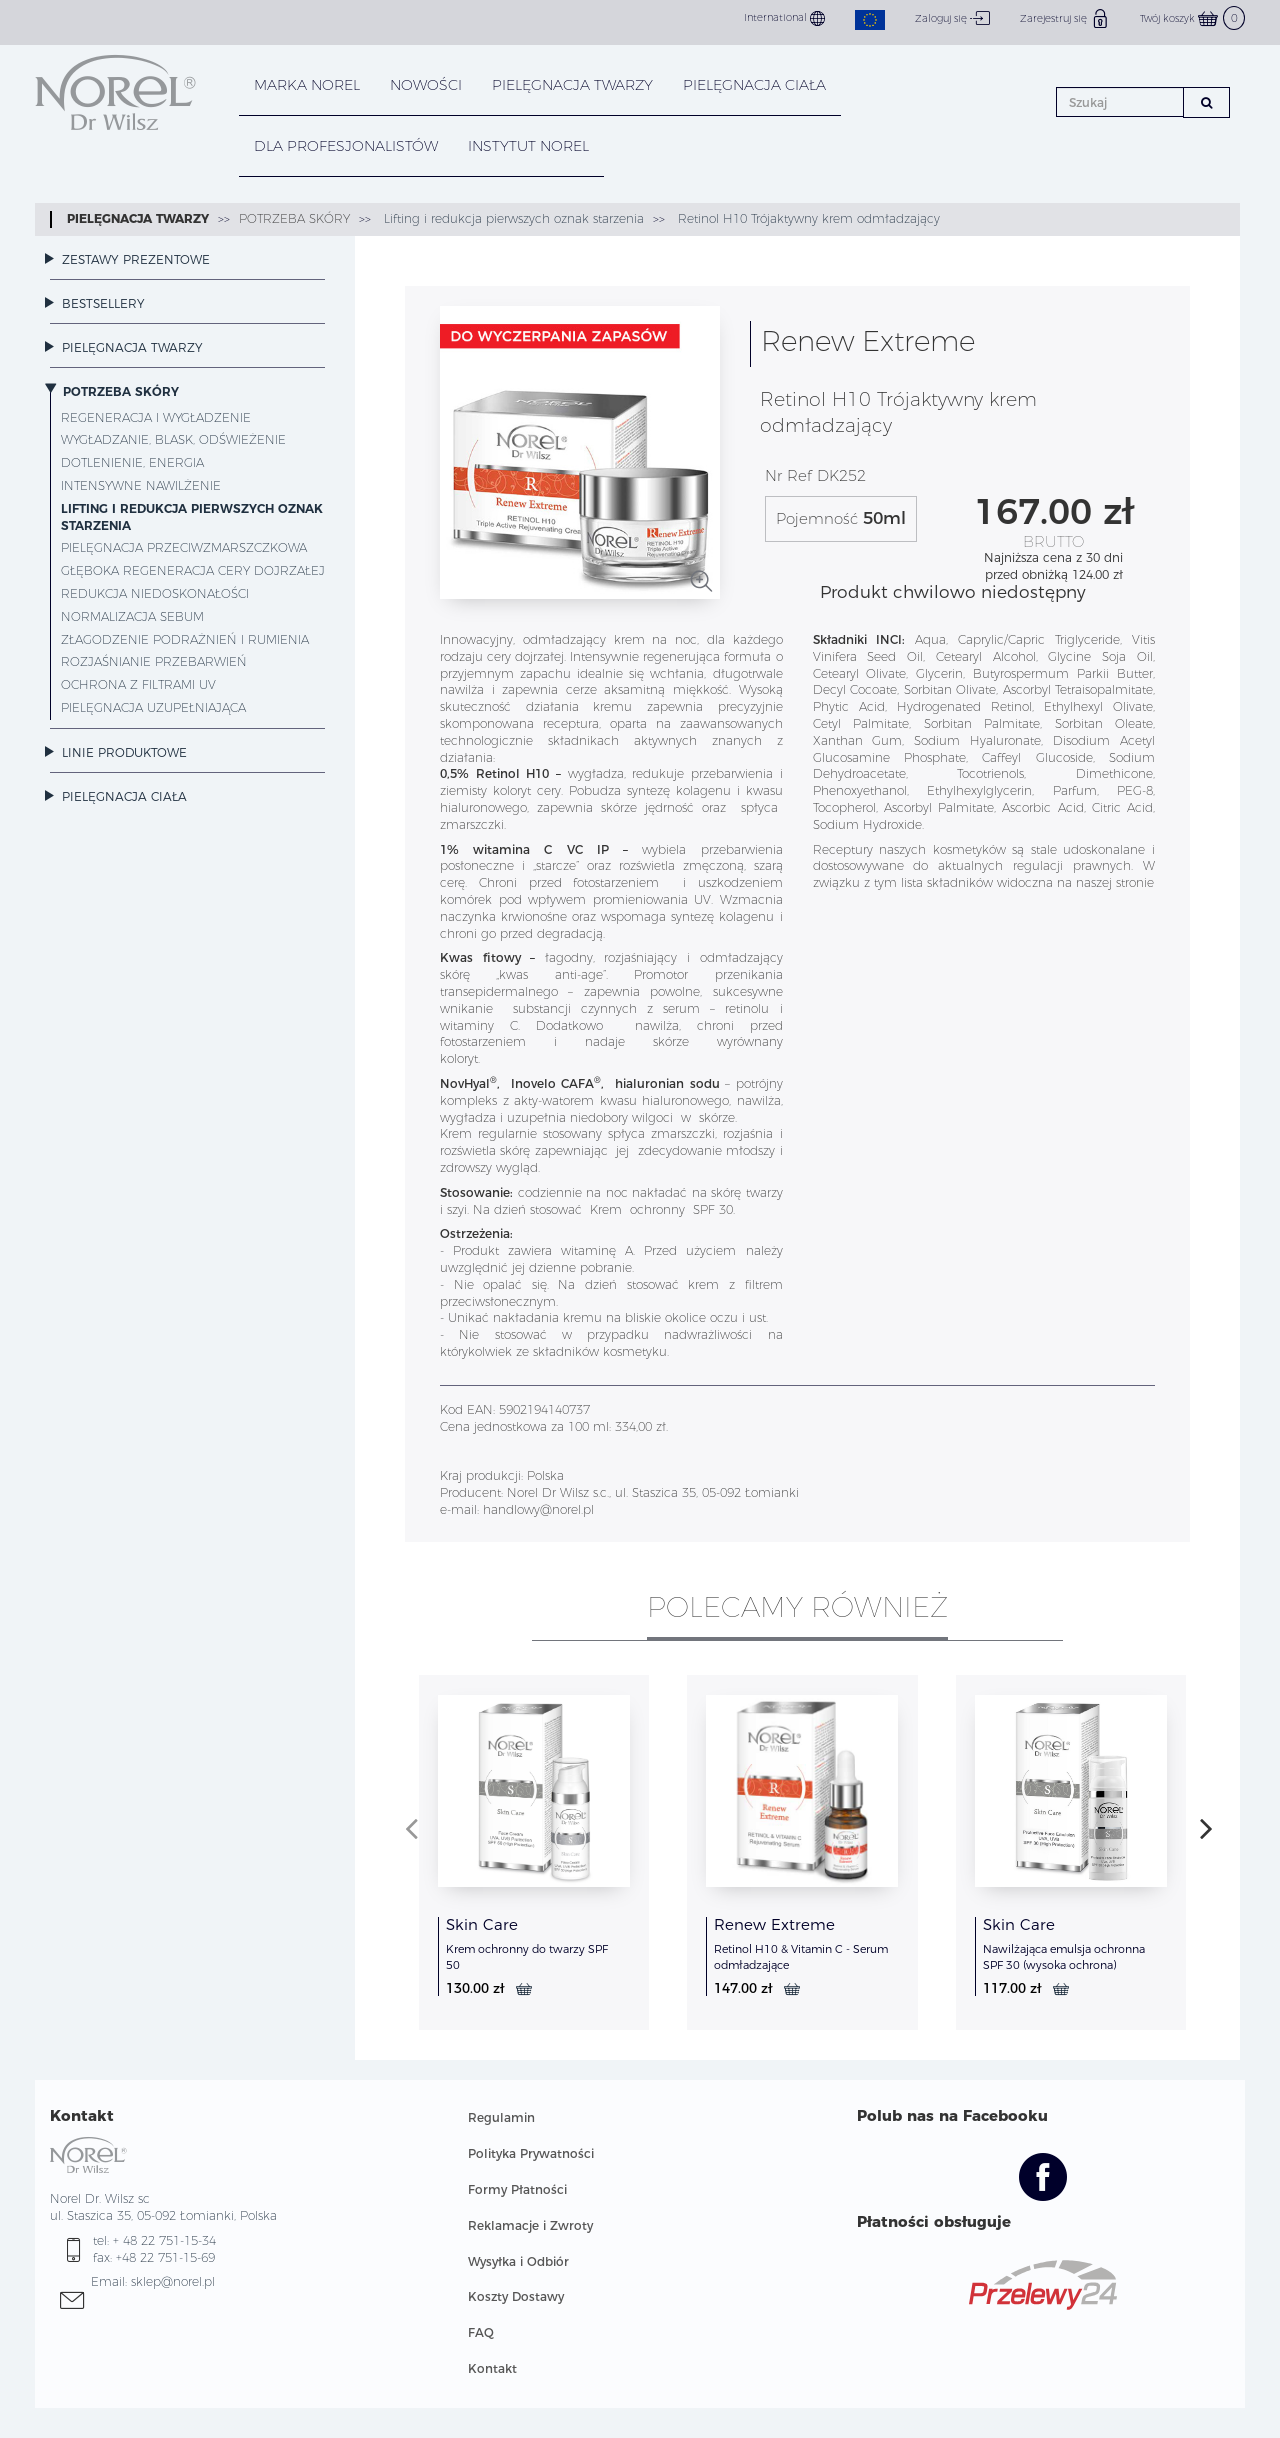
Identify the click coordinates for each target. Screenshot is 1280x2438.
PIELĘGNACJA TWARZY (572, 85)
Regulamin (501, 2117)
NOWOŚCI (426, 85)
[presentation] (411, 1828)
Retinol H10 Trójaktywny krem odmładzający (807, 218)
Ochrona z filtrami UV (138, 684)
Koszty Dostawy (516, 2296)
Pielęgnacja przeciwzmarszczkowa (184, 547)
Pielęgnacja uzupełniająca (153, 707)
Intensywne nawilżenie (141, 485)
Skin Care (482, 1924)
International (784, 18)
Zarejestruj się (1065, 18)
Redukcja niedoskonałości (155, 593)
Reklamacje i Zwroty (530, 2225)
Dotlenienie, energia (132, 462)
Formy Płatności (517, 2189)
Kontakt (492, 2368)
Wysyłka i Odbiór (518, 2261)
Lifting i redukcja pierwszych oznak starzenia (512, 218)
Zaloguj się (952, 18)
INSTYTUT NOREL (528, 146)
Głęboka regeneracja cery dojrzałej (193, 570)
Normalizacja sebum (132, 616)
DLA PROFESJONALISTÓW (346, 146)
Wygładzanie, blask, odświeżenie (173, 439)
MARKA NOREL (307, 85)
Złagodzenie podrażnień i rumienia (185, 639)
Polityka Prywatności (531, 2153)
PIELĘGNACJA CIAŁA (754, 85)
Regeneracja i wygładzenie (156, 417)
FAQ (481, 2332)
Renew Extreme (774, 1924)
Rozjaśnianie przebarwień (154, 661)
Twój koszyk (1192, 18)
